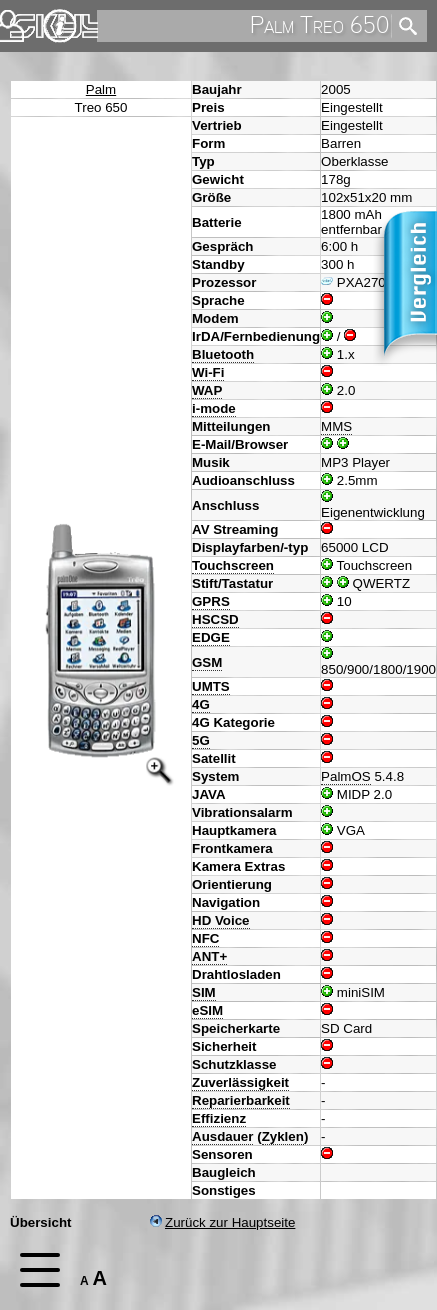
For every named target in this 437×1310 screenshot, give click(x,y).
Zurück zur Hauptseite (222, 1222)
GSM (207, 662)
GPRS (211, 601)
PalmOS (346, 776)
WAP (207, 390)
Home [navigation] (28, 21)
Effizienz (219, 1118)
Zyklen (283, 1136)
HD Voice (221, 920)
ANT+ (209, 956)
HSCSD (215, 619)
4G (201, 704)
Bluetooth (223, 354)
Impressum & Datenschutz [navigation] (60, 26)
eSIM (207, 1010)
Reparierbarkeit (241, 1100)
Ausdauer (222, 1136)
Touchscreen (233, 565)
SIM (204, 992)
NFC (205, 938)
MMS (336, 426)
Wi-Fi (208, 372)
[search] (242, 26)
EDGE (211, 637)
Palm (101, 89)
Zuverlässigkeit (240, 1082)
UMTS (211, 686)
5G (201, 740)
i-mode (214, 408)
